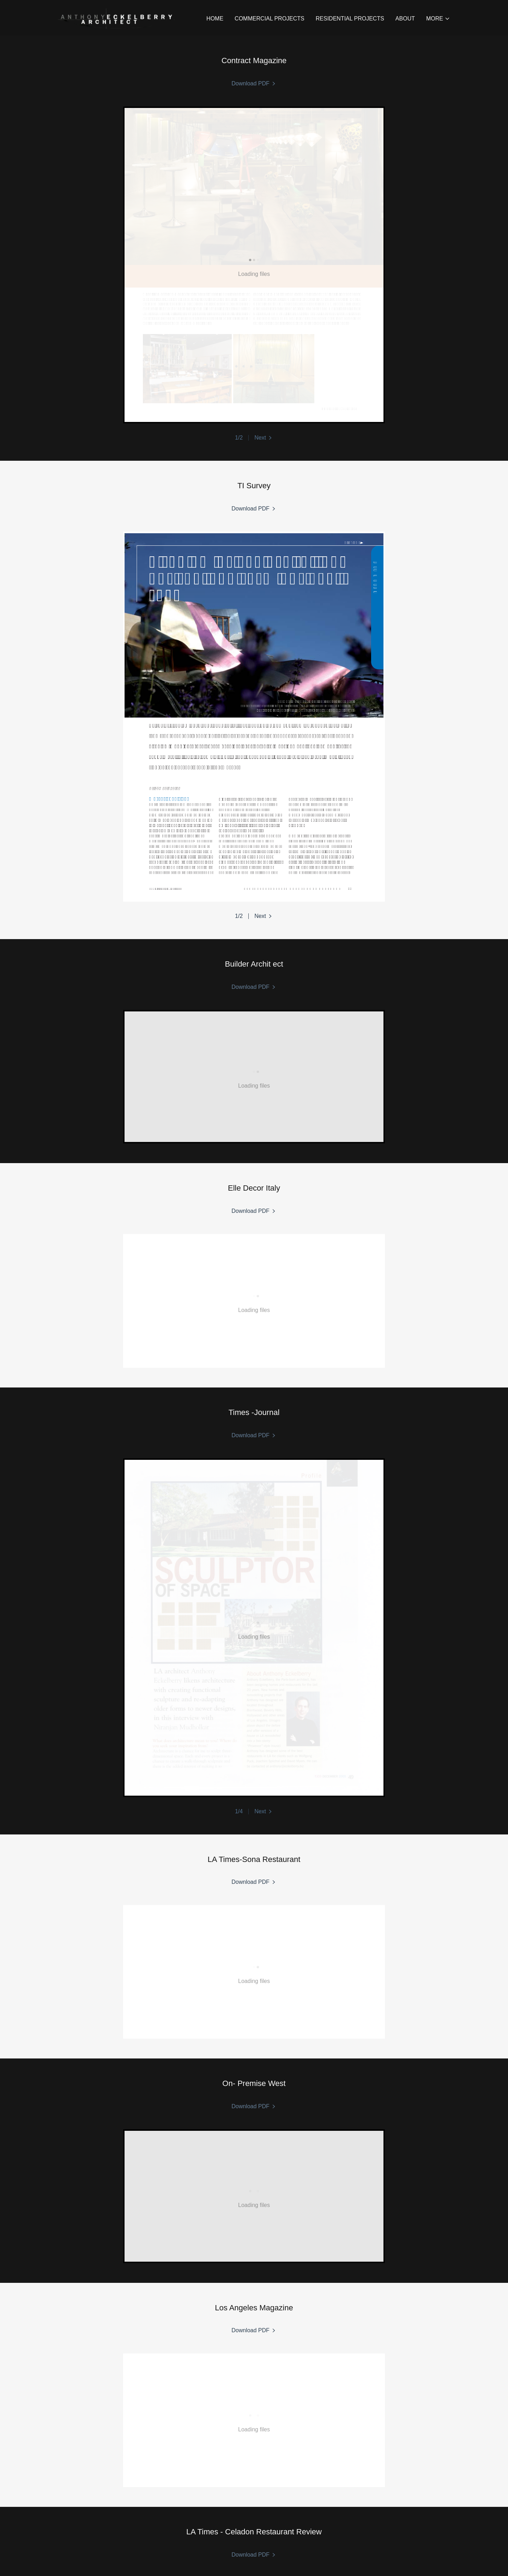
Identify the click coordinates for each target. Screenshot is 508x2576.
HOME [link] (214, 19)
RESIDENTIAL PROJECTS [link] (350, 19)
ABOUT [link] (405, 19)
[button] (438, 18)
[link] (116, 17)
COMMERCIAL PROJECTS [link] (269, 19)
